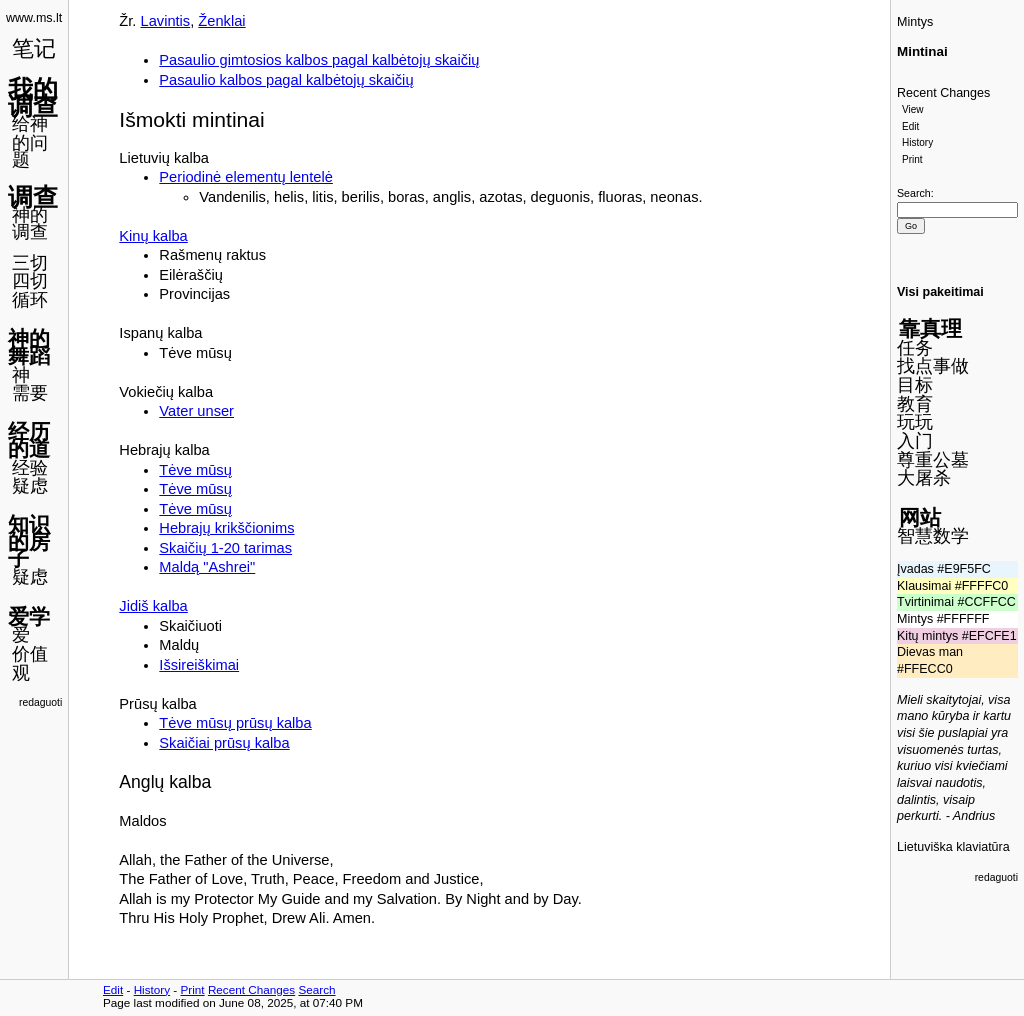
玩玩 (915, 422)
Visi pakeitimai (940, 292)
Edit (910, 126)
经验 (30, 468)
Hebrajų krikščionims (226, 528)
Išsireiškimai (199, 665)
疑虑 (30, 486)
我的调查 (33, 97)
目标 (915, 385)
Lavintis (166, 21)
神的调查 (30, 223)
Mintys (915, 22)
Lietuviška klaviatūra (953, 847)
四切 (30, 281)
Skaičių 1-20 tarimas (225, 548)
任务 (915, 348)
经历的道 (29, 440)
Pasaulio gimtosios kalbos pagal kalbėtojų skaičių (319, 60)
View (913, 109)
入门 (915, 441)
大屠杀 (924, 478)
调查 (33, 197)
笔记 (34, 48)
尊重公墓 (933, 460)
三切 (30, 263)
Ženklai (221, 21)
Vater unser (196, 411)
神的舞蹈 (29, 347)
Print (912, 159)
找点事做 (933, 366)
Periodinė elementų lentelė (246, 177)
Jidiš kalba (153, 606)
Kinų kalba (153, 236)
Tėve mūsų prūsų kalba (235, 723)
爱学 (29, 616)
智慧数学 (933, 536)
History (917, 142)
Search (914, 193)
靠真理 (930, 328)
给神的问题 (30, 141)
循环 (30, 300)
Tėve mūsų (195, 470)
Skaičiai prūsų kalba (224, 743)
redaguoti (40, 702)
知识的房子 (29, 541)
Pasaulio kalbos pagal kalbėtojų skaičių (286, 80)
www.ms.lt (34, 18)
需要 (30, 393)
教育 (915, 404)
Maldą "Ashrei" (207, 567)
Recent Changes (943, 93)
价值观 (30, 663)
